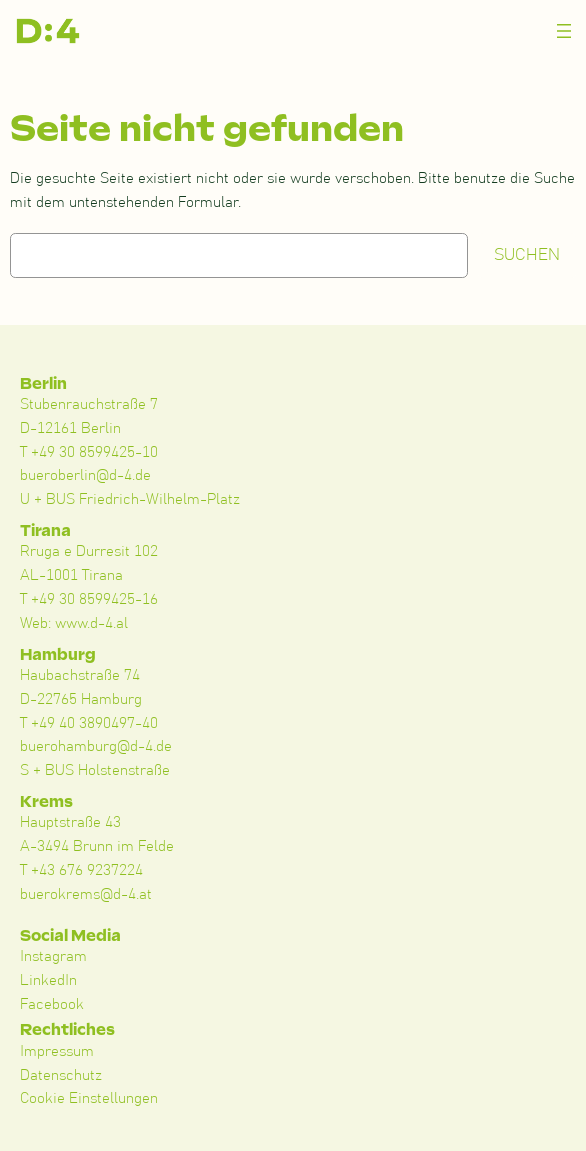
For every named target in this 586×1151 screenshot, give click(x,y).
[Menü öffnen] (564, 31)
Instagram (53, 956)
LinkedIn (48, 980)
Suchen (527, 255)
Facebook (52, 1004)
